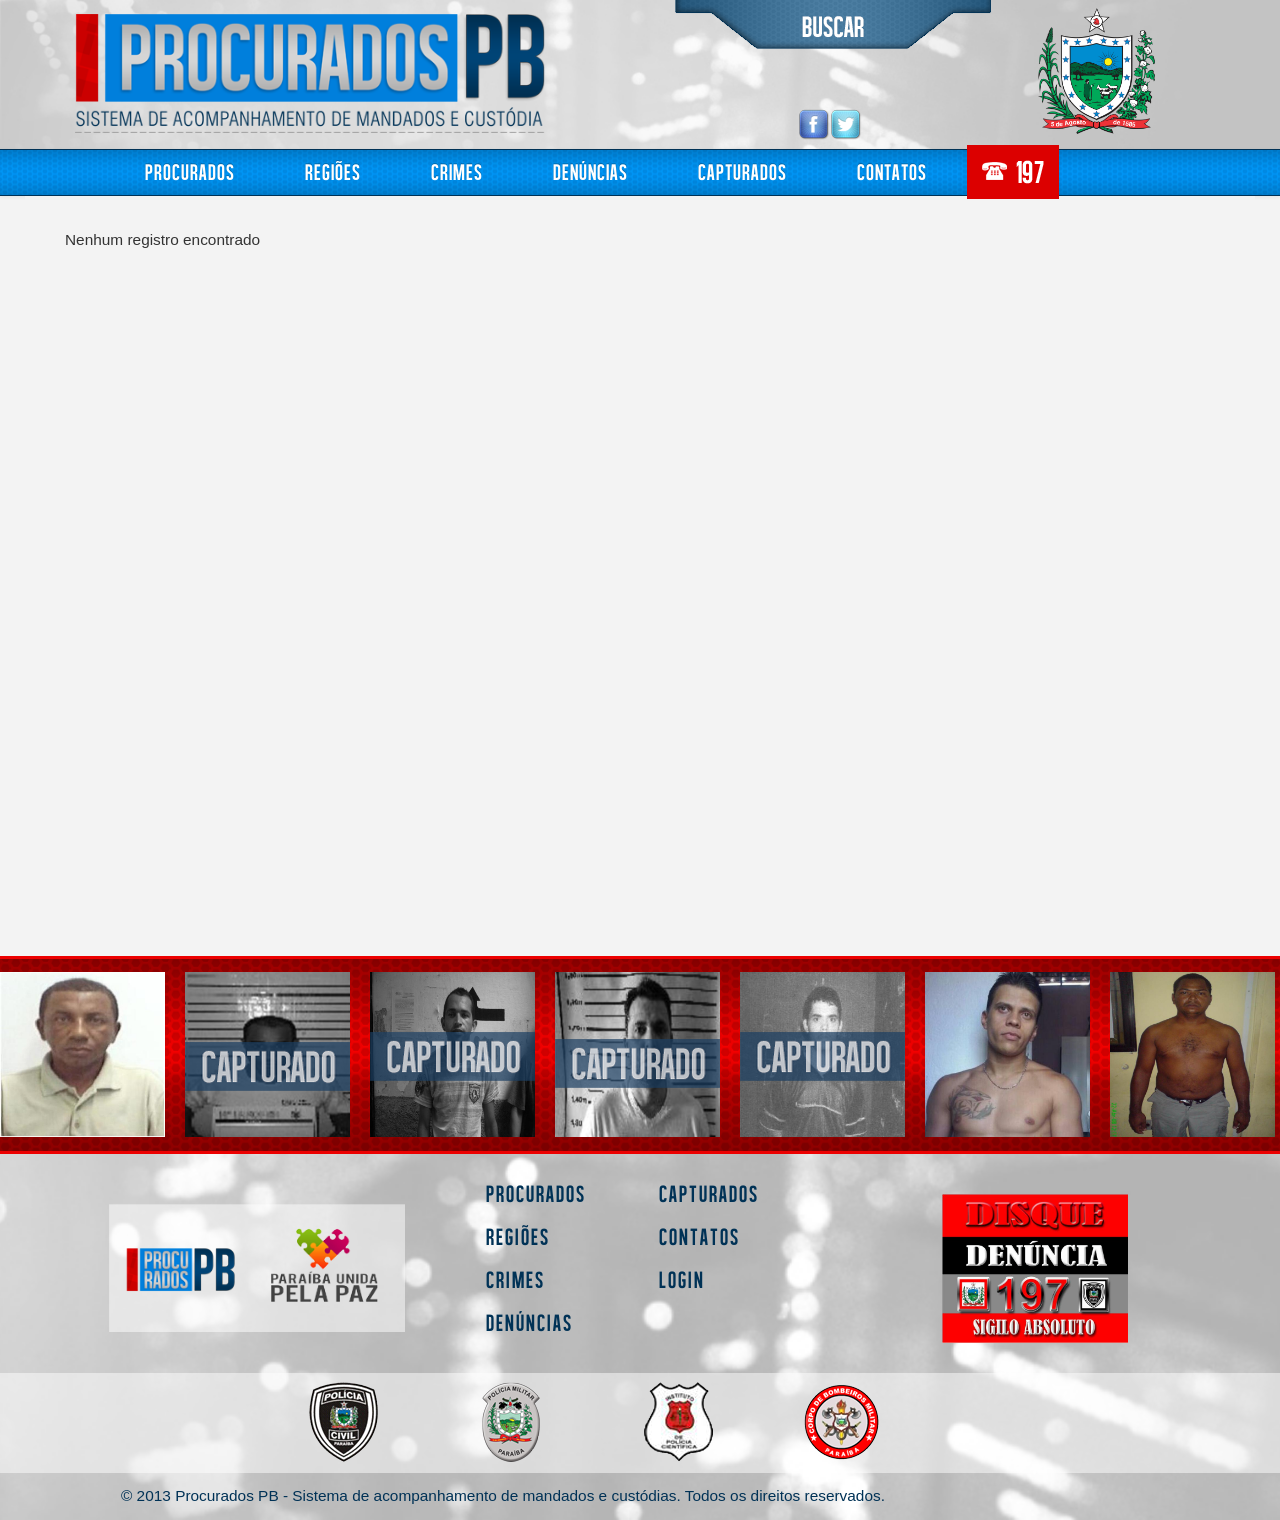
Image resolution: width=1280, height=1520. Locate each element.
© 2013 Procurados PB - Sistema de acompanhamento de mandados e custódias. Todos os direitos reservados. (503, 1495)
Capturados (742, 171)
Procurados (190, 171)
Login (682, 1279)
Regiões (333, 171)
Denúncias (590, 171)
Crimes (457, 171)
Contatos (892, 171)
